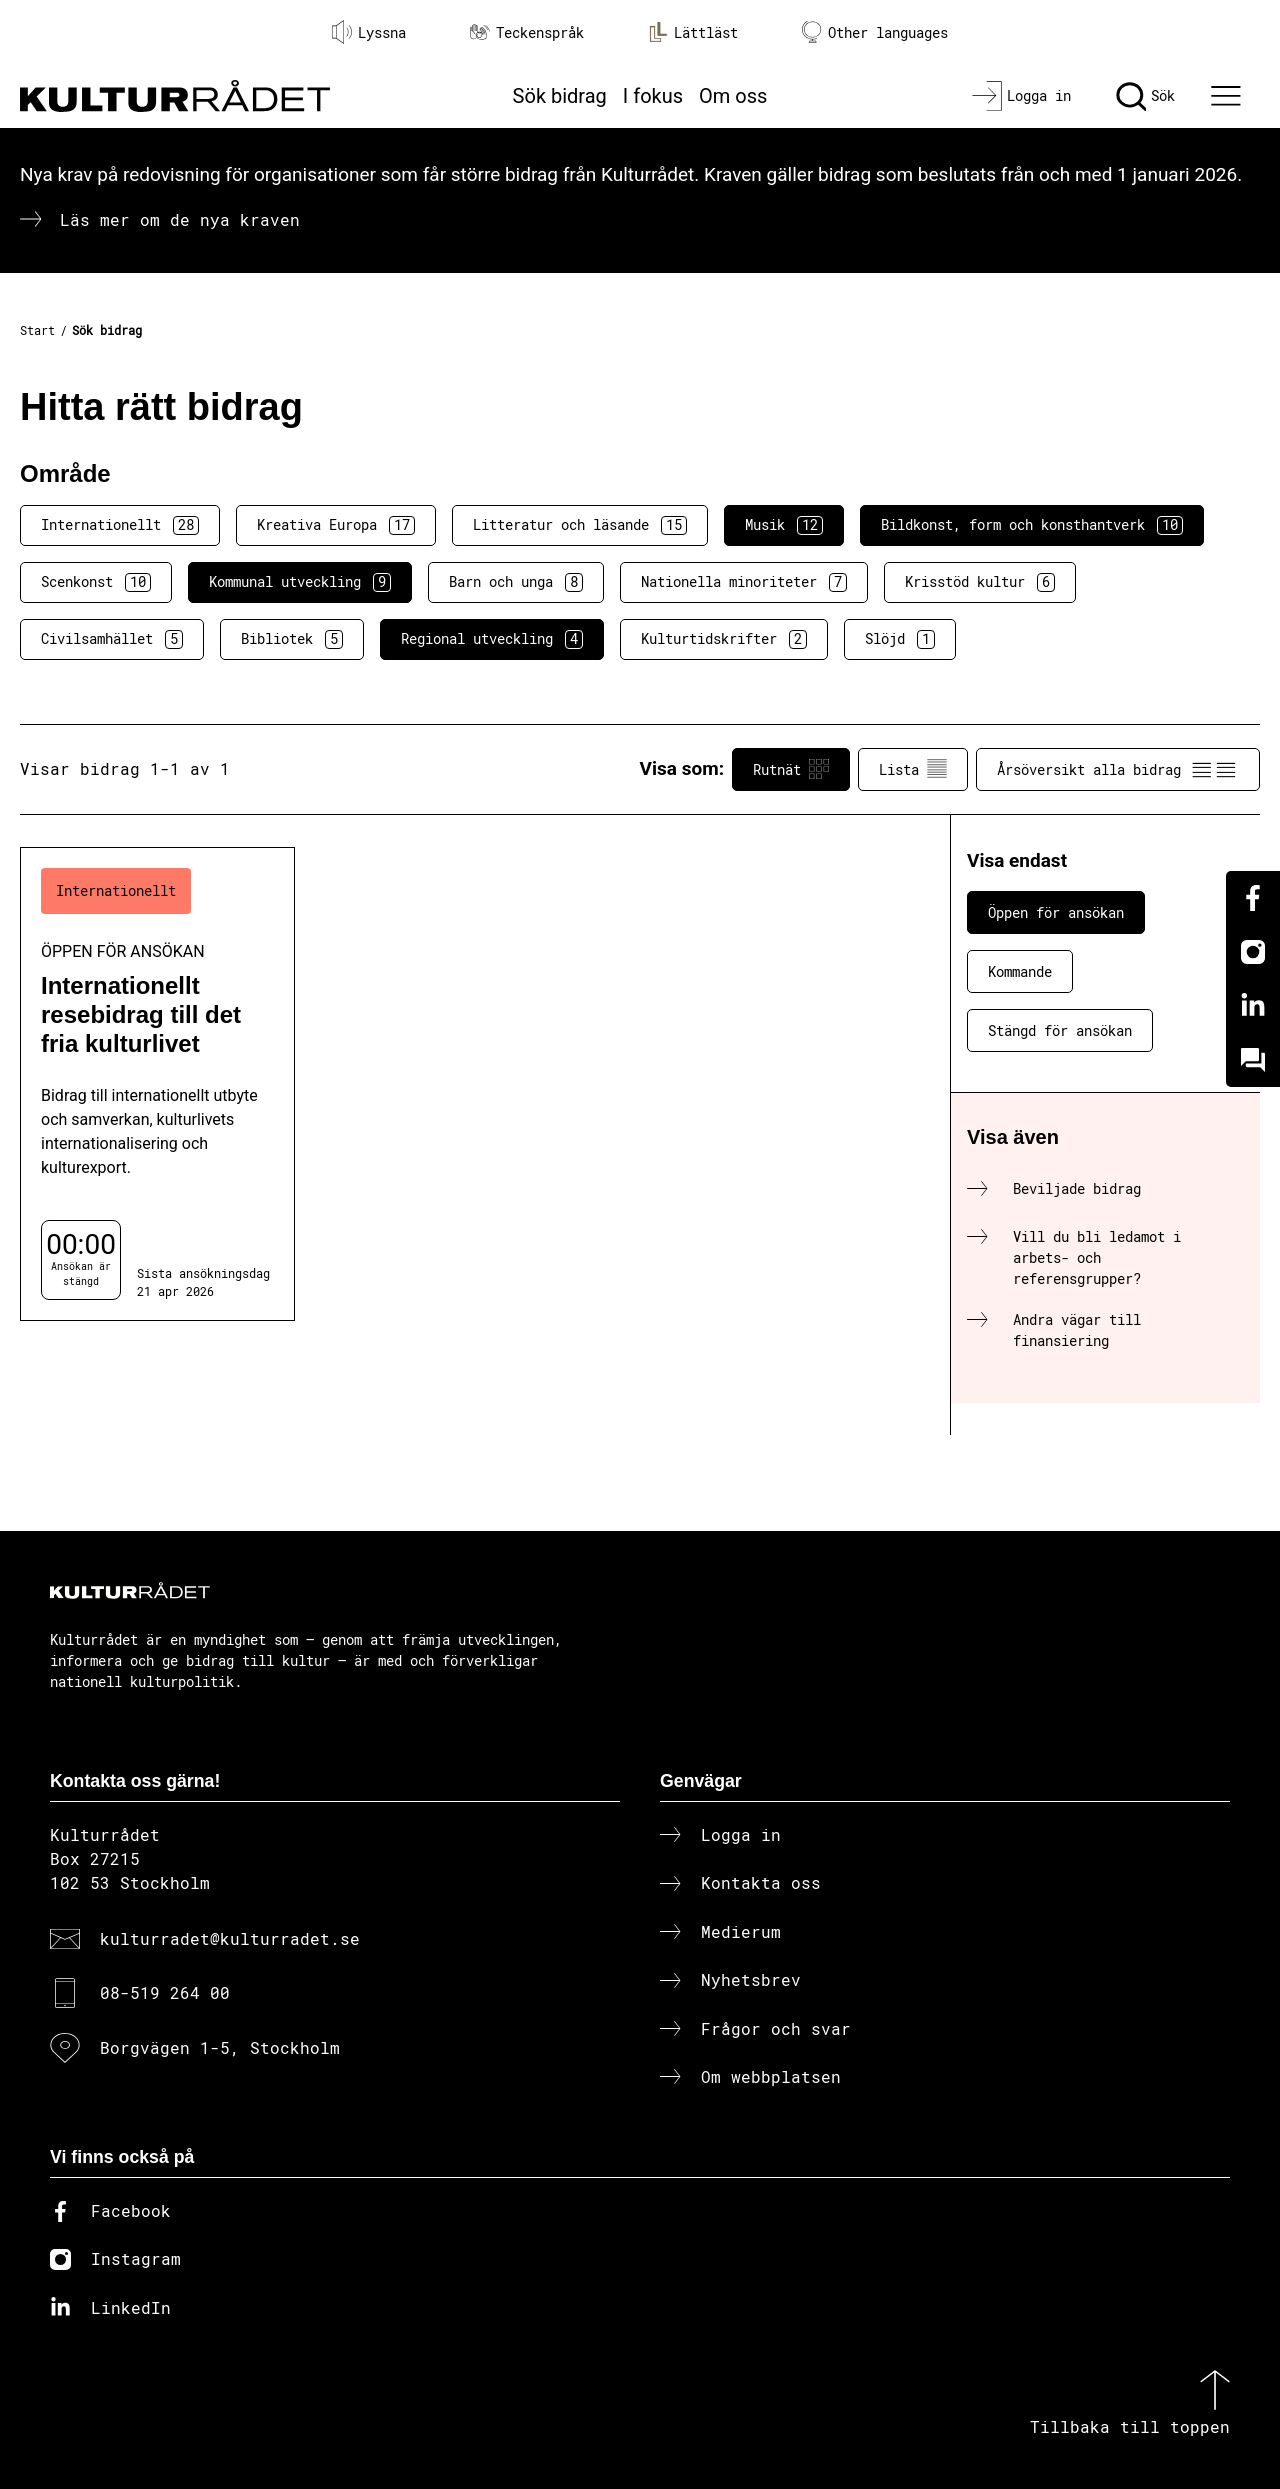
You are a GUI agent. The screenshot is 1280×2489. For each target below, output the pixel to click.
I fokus (653, 96)
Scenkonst (96, 582)
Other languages (875, 32)
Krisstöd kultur (980, 582)
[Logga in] (1021, 96)
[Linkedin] (1253, 1006)
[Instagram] (1253, 952)
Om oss (733, 96)
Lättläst (693, 32)
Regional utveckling (492, 639)
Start (37, 330)
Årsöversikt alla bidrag (1118, 769)
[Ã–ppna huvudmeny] (1229, 96)
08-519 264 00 (165, 1992)
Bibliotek (292, 639)
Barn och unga (516, 582)
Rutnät (791, 769)
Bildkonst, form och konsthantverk (1032, 525)
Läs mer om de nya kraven (180, 219)
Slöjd (900, 639)
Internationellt (120, 525)
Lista (913, 769)
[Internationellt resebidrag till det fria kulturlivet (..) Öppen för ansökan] (157, 1084)
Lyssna (369, 32)
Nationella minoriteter (744, 582)
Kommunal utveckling (300, 582)
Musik (784, 525)
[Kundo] (1253, 1060)
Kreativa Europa (336, 525)
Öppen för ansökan (1056, 912)
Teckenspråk (527, 32)
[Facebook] (1253, 898)
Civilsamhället (112, 639)
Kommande (1020, 971)
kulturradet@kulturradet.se (230, 1938)
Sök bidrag (560, 96)
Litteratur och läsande (580, 525)
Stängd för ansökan (1060, 1030)
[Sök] (1145, 96)
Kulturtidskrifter (724, 639)
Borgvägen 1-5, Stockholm (220, 2047)
